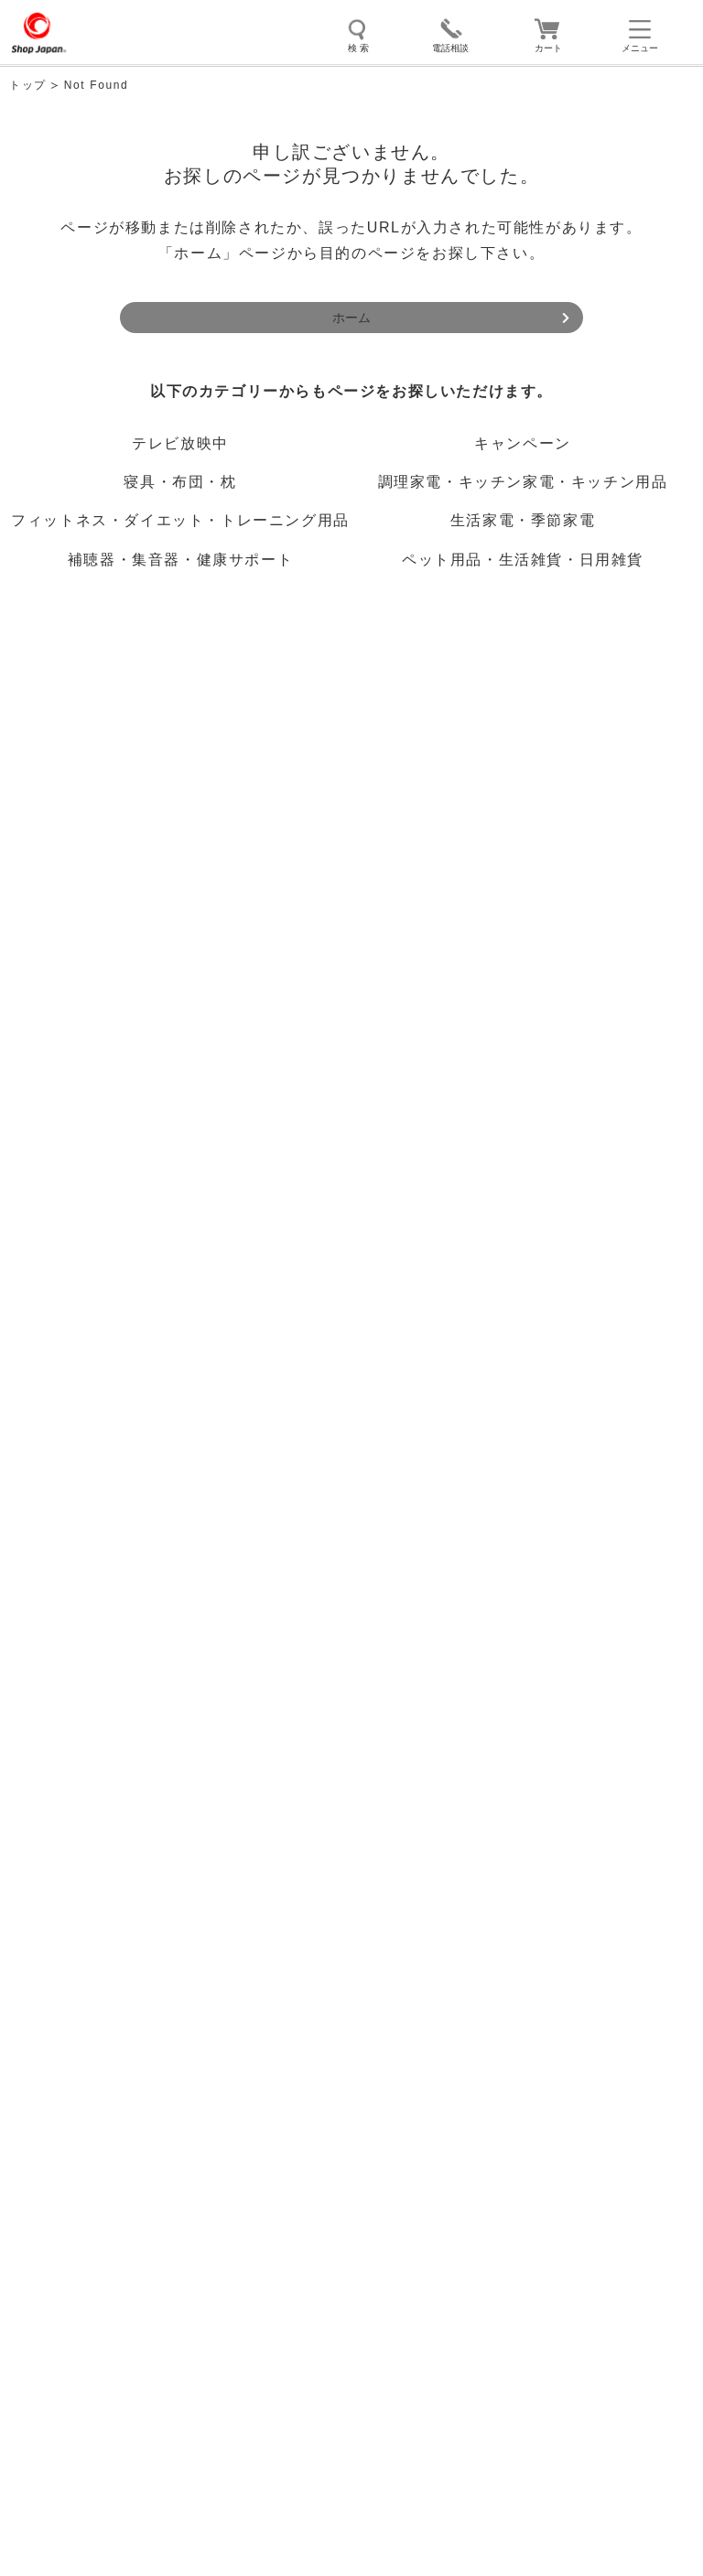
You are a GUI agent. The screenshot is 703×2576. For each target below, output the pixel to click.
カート (548, 48)
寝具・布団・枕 (180, 482)
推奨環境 (527, 1975)
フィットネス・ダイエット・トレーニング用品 (180, 520)
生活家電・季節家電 (522, 520)
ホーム (351, 317)
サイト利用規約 (175, 1975)
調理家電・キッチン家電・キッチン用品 (523, 482)
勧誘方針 (175, 2129)
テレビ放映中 (180, 443)
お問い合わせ (81, 1465)
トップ (28, 85)
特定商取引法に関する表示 (527, 2052)
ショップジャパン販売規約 (175, 1936)
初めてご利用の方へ (102, 1209)
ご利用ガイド (81, 1258)
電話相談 (450, 48)
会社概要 (175, 2052)
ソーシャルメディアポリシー (176, 2090)
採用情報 (175, 2167)
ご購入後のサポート (104, 1363)
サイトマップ (175, 2014)
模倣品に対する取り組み (527, 2090)
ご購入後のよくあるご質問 (124, 1414)
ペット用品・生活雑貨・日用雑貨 (523, 559)
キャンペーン (522, 443)
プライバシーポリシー (527, 1936)
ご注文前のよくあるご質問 (125, 1310)
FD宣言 (527, 2129)
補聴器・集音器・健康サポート (180, 559)
